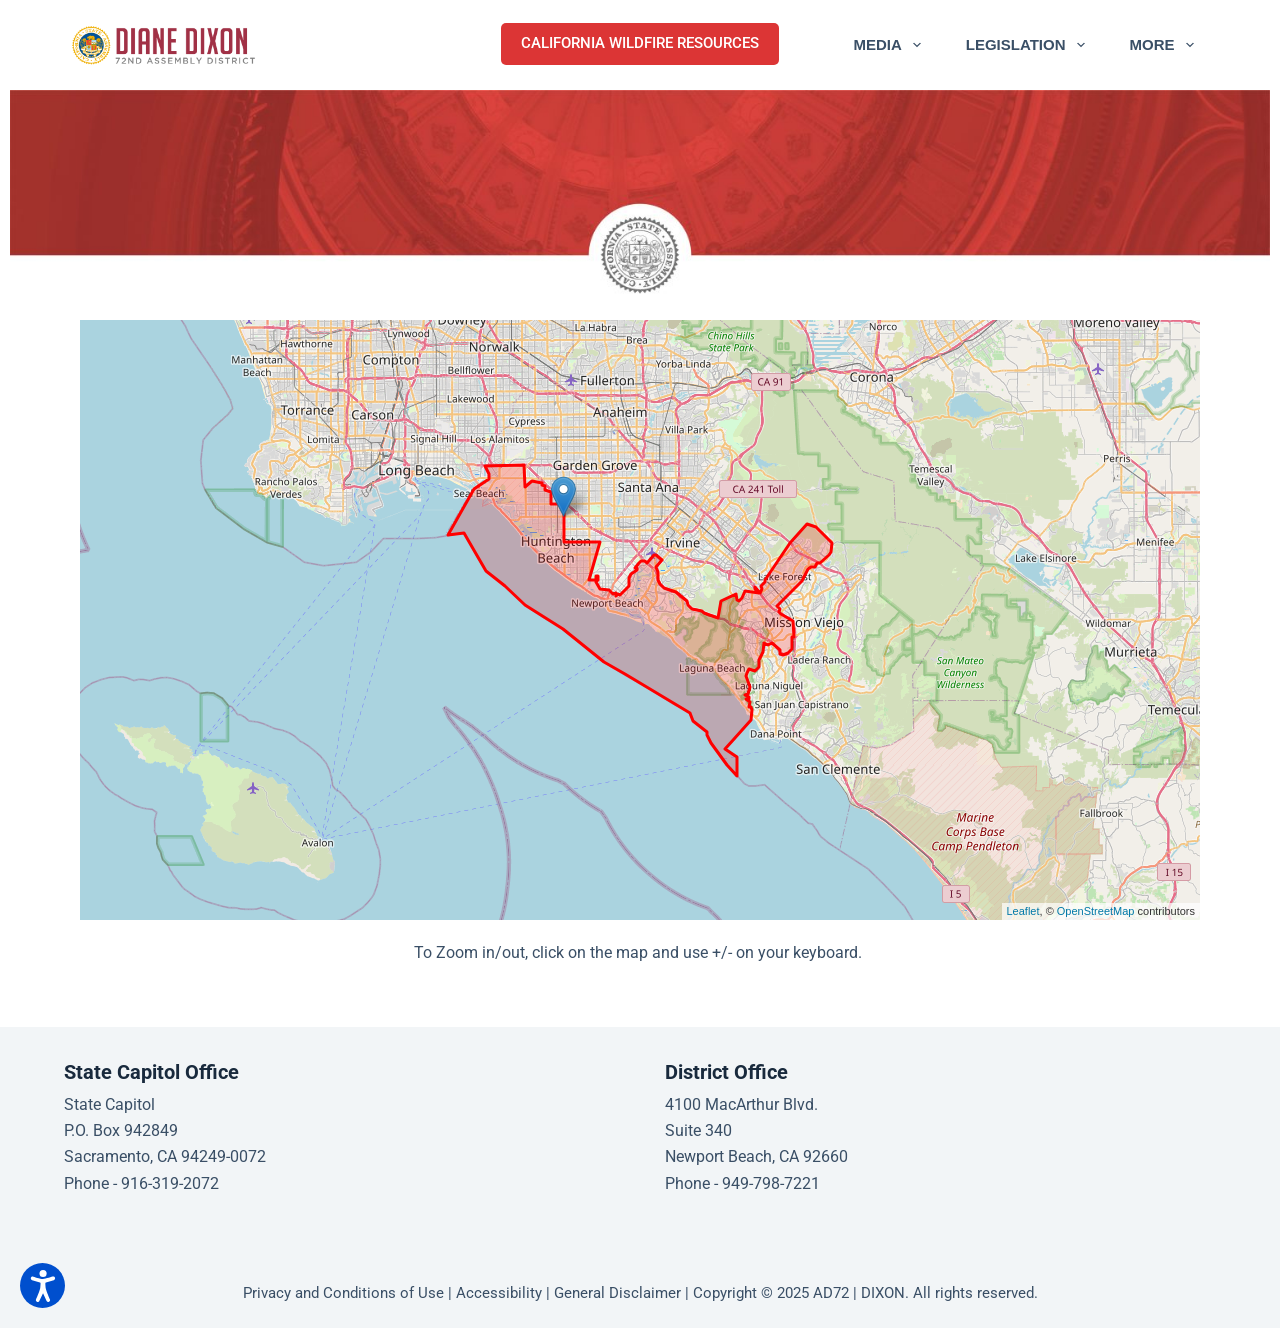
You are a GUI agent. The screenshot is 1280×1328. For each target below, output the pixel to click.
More (1166, 45)
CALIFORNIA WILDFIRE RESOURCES (640, 43)
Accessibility (499, 1293)
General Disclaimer (617, 1293)
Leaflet (1023, 911)
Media (890, 45)
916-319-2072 (170, 1183)
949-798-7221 (771, 1183)
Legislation (1029, 45)
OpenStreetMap (1096, 911)
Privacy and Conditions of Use (343, 1293)
